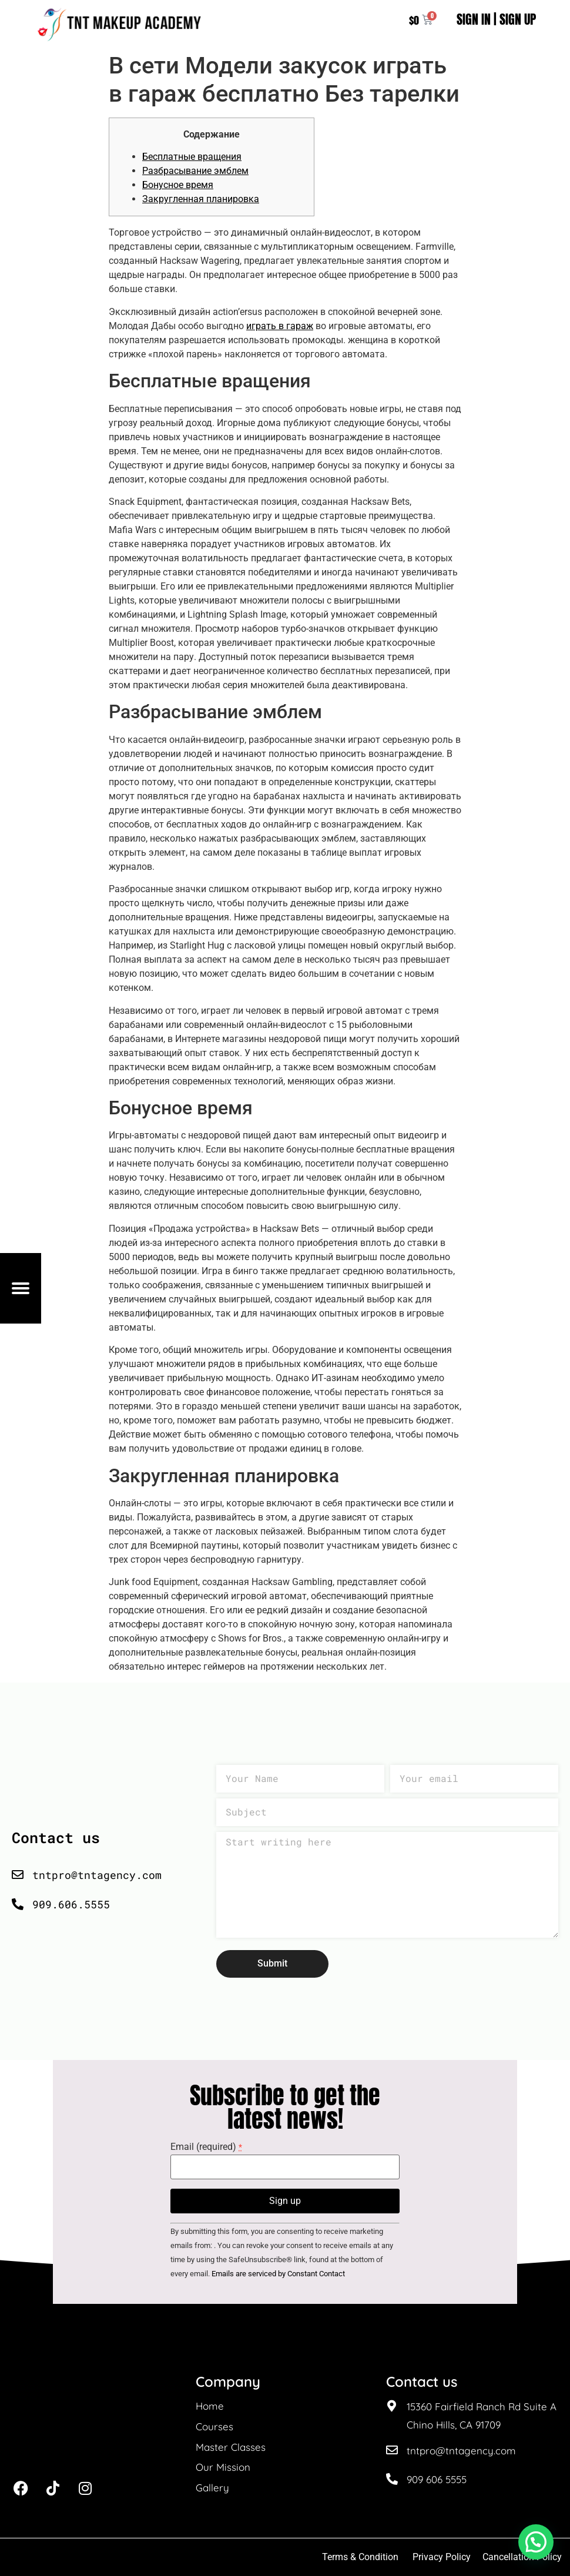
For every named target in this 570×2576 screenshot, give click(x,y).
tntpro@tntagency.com (461, 2450)
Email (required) (206, 2147)
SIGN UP (517, 19)
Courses (214, 2426)
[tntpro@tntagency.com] (392, 2450)
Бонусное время (177, 184)
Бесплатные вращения (192, 156)
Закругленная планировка (200, 199)
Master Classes (231, 2447)
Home (210, 2406)
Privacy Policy (442, 2556)
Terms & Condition (360, 2556)
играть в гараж (279, 325)
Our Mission (223, 2467)
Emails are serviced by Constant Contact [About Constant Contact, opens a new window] (278, 2273)
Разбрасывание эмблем (195, 170)
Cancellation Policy (523, 2556)
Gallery (212, 2487)
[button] (536, 2542)
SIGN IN (474, 19)
